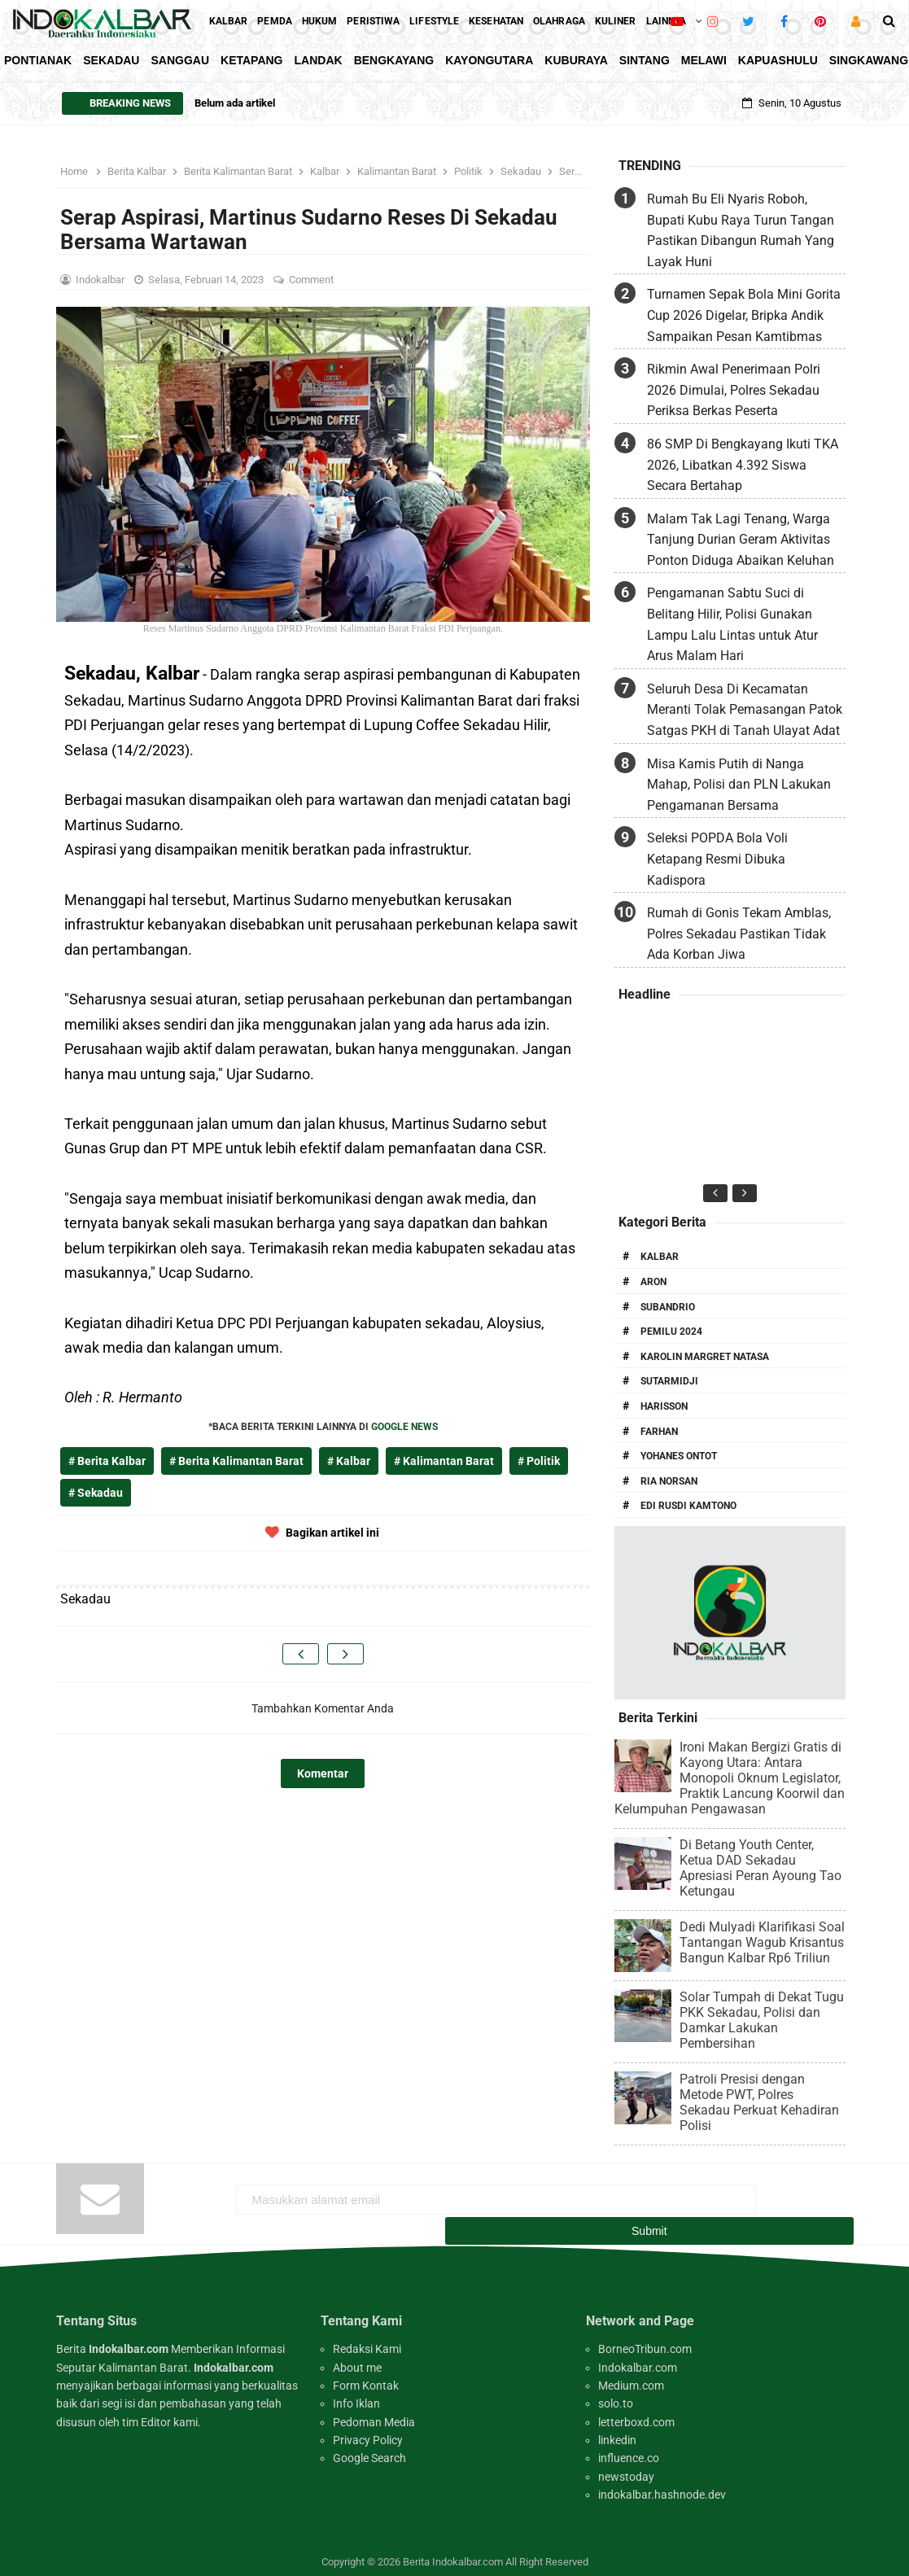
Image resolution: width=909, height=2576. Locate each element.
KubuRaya (576, 60)
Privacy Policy (368, 2429)
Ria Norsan (668, 1481)
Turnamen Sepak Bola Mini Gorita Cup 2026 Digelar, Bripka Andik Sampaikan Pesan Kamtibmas (744, 314)
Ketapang (251, 60)
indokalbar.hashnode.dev (662, 2484)
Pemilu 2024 (671, 1331)
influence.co (628, 2447)
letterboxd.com (636, 2411)
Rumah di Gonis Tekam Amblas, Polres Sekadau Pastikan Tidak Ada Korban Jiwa (739, 933)
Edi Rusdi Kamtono (688, 1505)
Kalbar (659, 1256)
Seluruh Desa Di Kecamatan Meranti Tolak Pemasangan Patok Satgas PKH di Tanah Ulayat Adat (744, 709)
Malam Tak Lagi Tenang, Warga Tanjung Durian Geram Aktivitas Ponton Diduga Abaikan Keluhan (740, 539)
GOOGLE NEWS (404, 1426)
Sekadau (111, 60)
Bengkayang (394, 60)
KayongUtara (489, 60)
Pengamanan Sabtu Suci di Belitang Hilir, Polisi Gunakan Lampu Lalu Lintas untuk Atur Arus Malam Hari (732, 624)
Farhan (659, 1431)
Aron (653, 1282)
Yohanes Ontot (678, 1456)
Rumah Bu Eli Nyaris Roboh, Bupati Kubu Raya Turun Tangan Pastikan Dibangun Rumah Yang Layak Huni (740, 230)
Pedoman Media (374, 2411)
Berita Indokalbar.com (453, 2551)
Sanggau (180, 60)
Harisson (664, 1406)
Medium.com (631, 2374)
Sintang (644, 60)
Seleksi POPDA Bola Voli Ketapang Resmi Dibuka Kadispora (717, 858)
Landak (319, 60)
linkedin (617, 2429)
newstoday (626, 2466)
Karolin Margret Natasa (704, 1356)
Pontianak (38, 60)
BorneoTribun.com (645, 2338)
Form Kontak (366, 2374)
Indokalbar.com (637, 2356)
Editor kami (169, 2411)
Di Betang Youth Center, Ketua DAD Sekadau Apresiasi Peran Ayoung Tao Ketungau (760, 1868)
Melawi (704, 60)
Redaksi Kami (367, 2338)
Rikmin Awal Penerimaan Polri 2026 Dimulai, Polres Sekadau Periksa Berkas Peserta (733, 389)
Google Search (369, 2447)
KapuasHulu (778, 60)
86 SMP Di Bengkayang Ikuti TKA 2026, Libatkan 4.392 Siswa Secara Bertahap (742, 464)
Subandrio (667, 1307)
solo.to (615, 2392)
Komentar (322, 1773)
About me (357, 2356)
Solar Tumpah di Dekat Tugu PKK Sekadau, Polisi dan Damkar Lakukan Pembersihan (762, 2020)
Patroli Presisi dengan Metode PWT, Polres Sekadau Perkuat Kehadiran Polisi (759, 2102)
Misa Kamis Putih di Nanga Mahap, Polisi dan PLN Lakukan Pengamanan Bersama (739, 784)
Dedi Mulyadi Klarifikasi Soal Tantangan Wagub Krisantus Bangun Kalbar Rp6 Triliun (762, 1942)
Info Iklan (356, 2392)
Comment (312, 279)
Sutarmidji (669, 1381)
